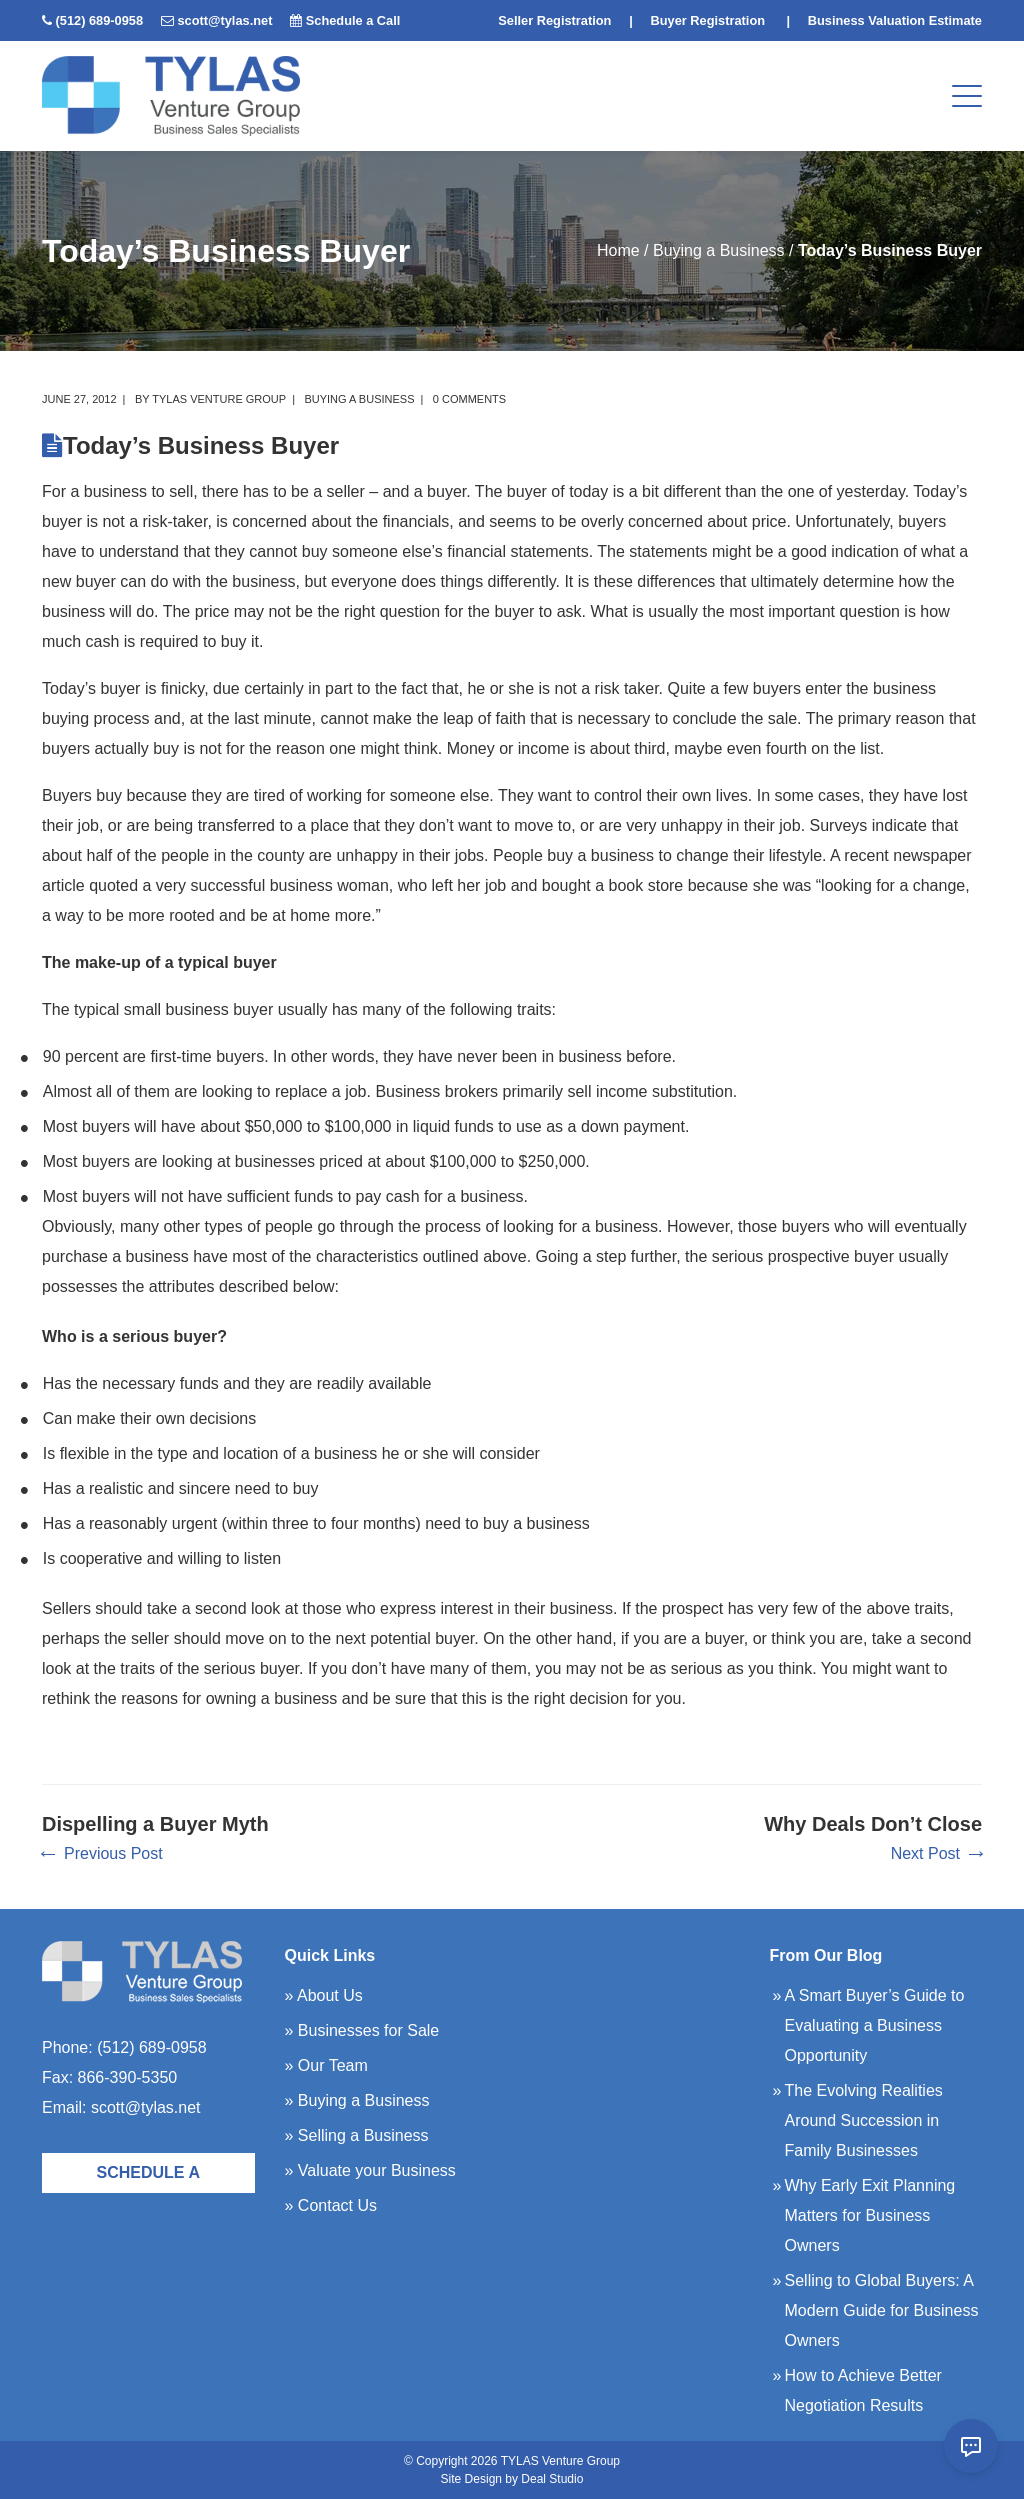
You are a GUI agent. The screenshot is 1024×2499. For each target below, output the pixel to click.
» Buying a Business (357, 2100)
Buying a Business (719, 250)
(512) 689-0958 (100, 20)
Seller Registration (554, 20)
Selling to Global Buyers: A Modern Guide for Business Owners (882, 2310)
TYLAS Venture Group (219, 399)
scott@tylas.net (224, 20)
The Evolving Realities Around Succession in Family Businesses (864, 2120)
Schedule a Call (353, 20)
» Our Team (326, 2065)
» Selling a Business (357, 2135)
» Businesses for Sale (362, 2030)
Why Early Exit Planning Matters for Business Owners (870, 2215)
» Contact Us (331, 2205)
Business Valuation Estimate (895, 20)
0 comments (469, 399)
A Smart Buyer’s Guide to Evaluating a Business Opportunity (875, 2025)
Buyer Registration (708, 20)
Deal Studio (552, 2479)
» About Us (324, 1995)
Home (618, 250)
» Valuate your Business (370, 2170)
